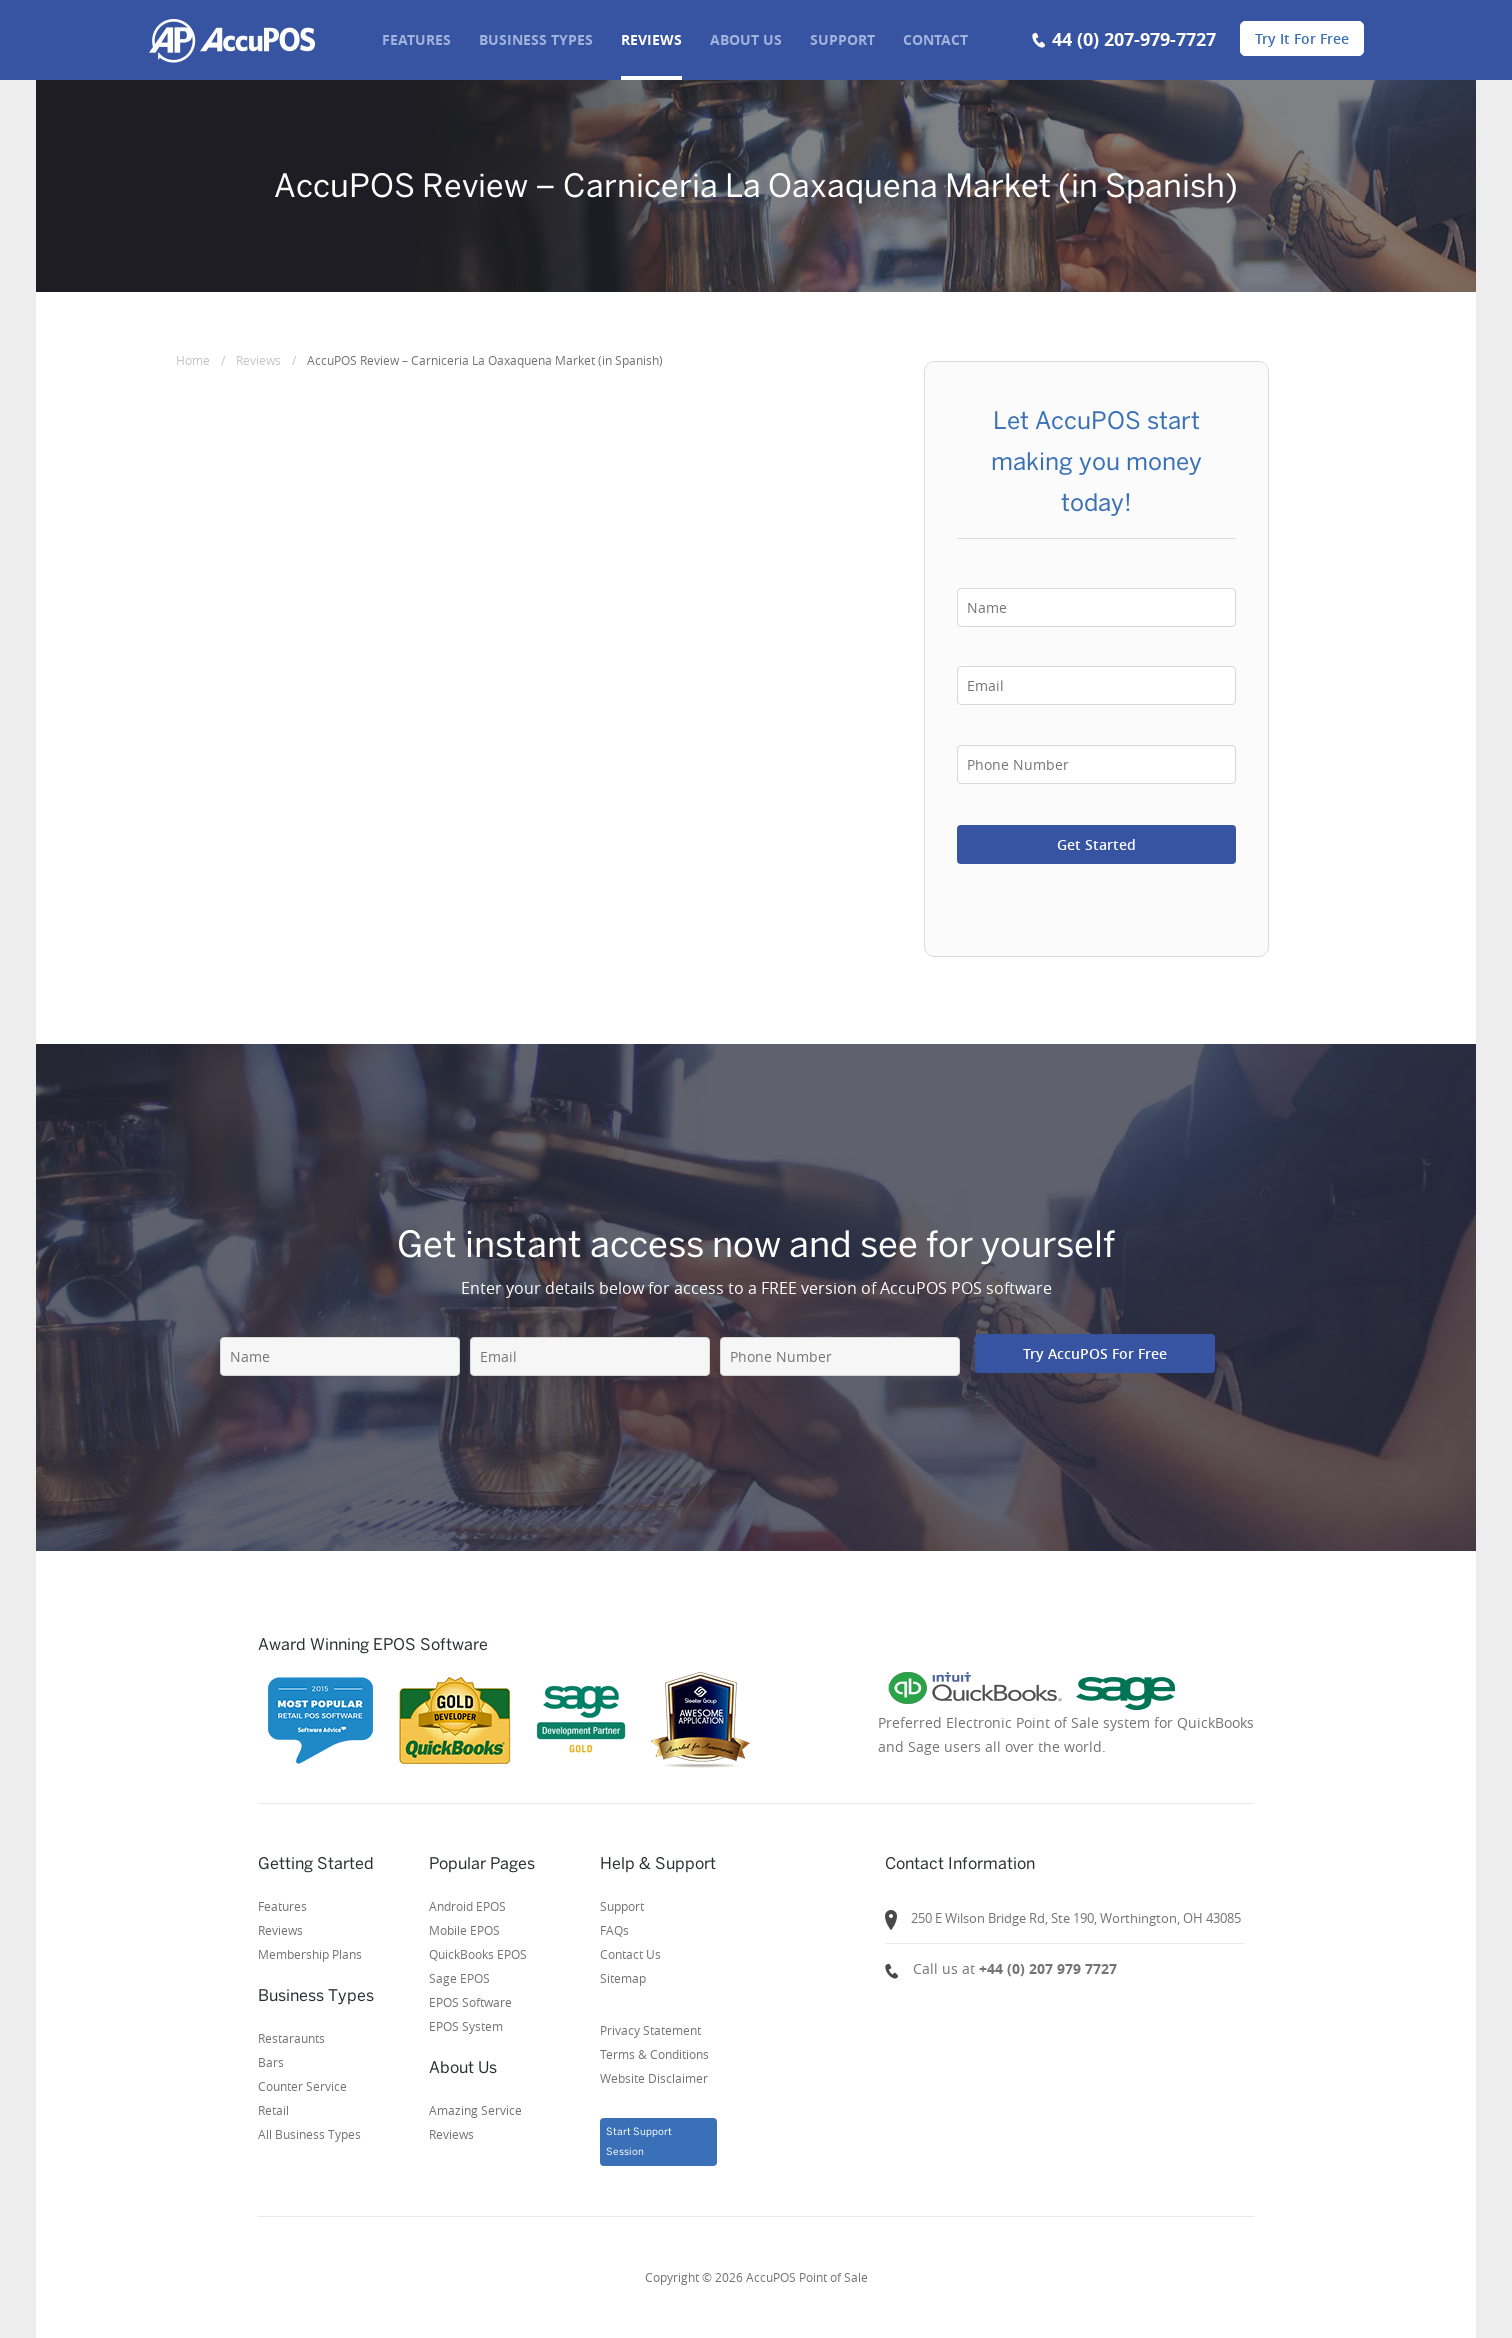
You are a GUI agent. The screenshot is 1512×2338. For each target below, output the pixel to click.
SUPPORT (842, 39)
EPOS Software (470, 2002)
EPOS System (466, 2026)
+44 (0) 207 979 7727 (1048, 1968)
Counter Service (302, 2086)
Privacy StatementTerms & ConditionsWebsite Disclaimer (654, 2054)
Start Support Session (639, 2141)
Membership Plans (310, 1954)
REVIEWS (651, 39)
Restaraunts (291, 2038)
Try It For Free (1302, 38)
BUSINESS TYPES (536, 39)
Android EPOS (467, 1906)
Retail (273, 2110)
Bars (271, 2062)
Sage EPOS (459, 1978)
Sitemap (623, 1978)
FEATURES (416, 39)
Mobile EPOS (464, 1930)
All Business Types (309, 2134)
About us (746, 39)
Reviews (280, 1930)
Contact (935, 39)
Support (622, 1906)
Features (282, 1906)
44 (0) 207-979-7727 (1134, 39)
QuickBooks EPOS (478, 1954)
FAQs (614, 1930)
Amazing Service (475, 2110)
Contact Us (630, 1954)
